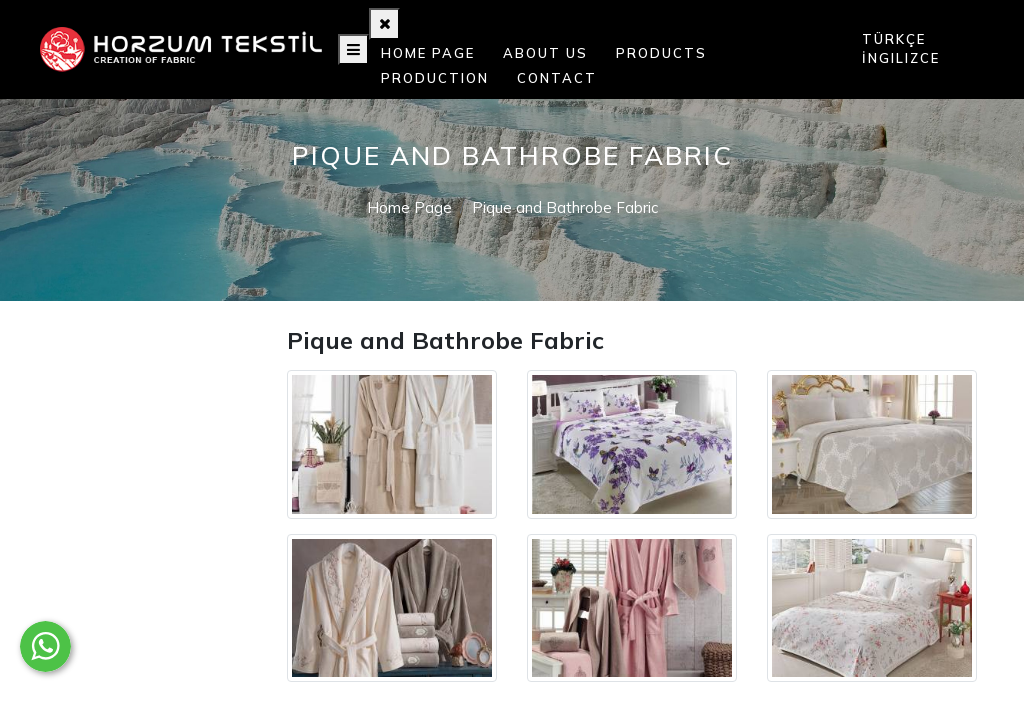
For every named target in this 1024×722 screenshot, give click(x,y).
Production (435, 78)
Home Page (428, 53)
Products (661, 53)
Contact (557, 78)
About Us (545, 53)
